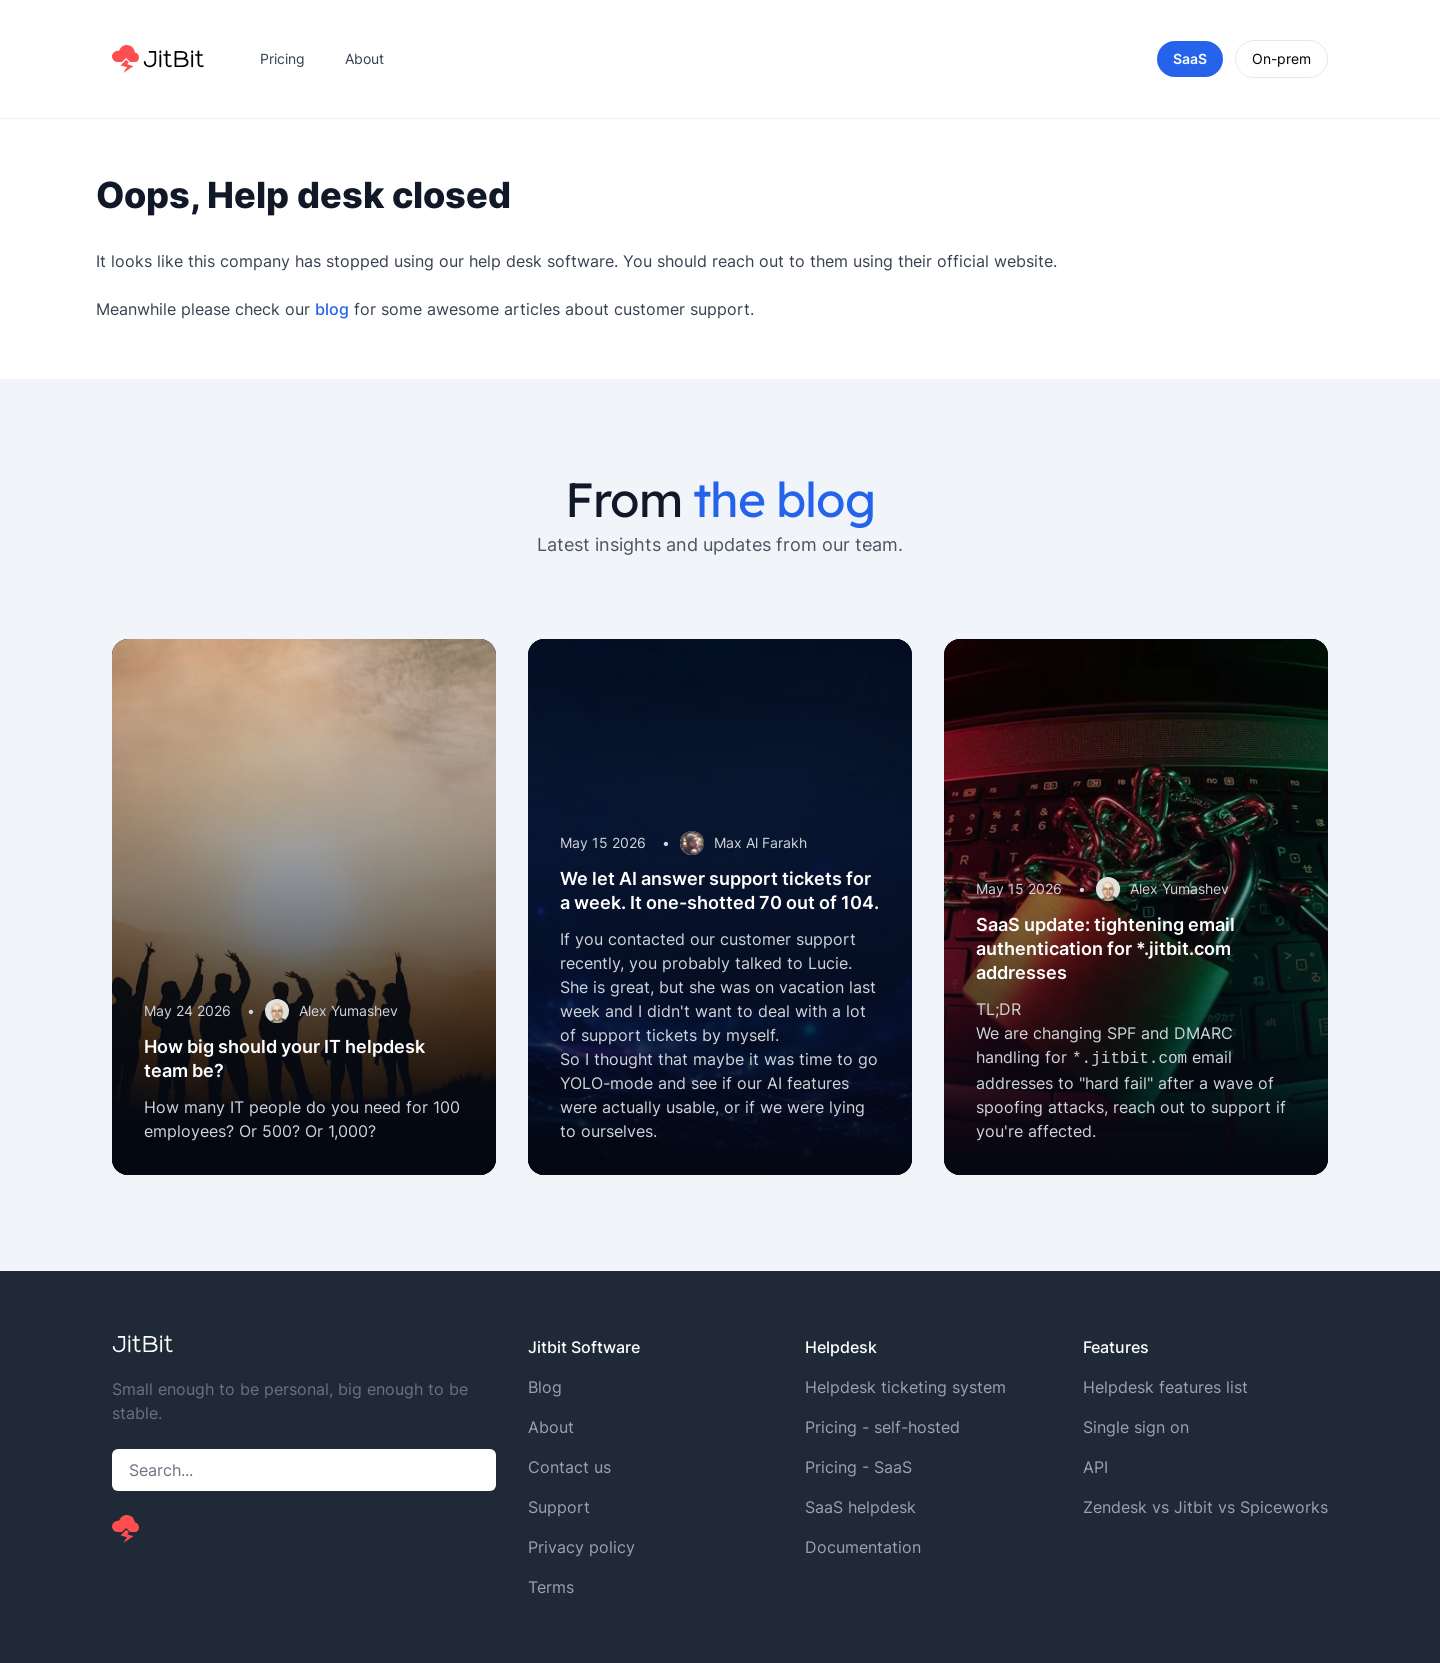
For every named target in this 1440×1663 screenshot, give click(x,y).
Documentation (863, 1547)
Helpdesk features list (1165, 1387)
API (1095, 1467)
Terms (551, 1587)
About (364, 58)
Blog (545, 1387)
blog (332, 309)
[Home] (158, 59)
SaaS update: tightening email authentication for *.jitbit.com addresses (1105, 948)
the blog (783, 499)
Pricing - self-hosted (882, 1427)
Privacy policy (581, 1547)
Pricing (282, 58)
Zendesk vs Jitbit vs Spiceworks (1205, 1507)
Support (559, 1507)
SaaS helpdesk (860, 1507)
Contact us (569, 1467)
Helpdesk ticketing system (905, 1387)
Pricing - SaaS (858, 1467)
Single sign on (1136, 1427)
